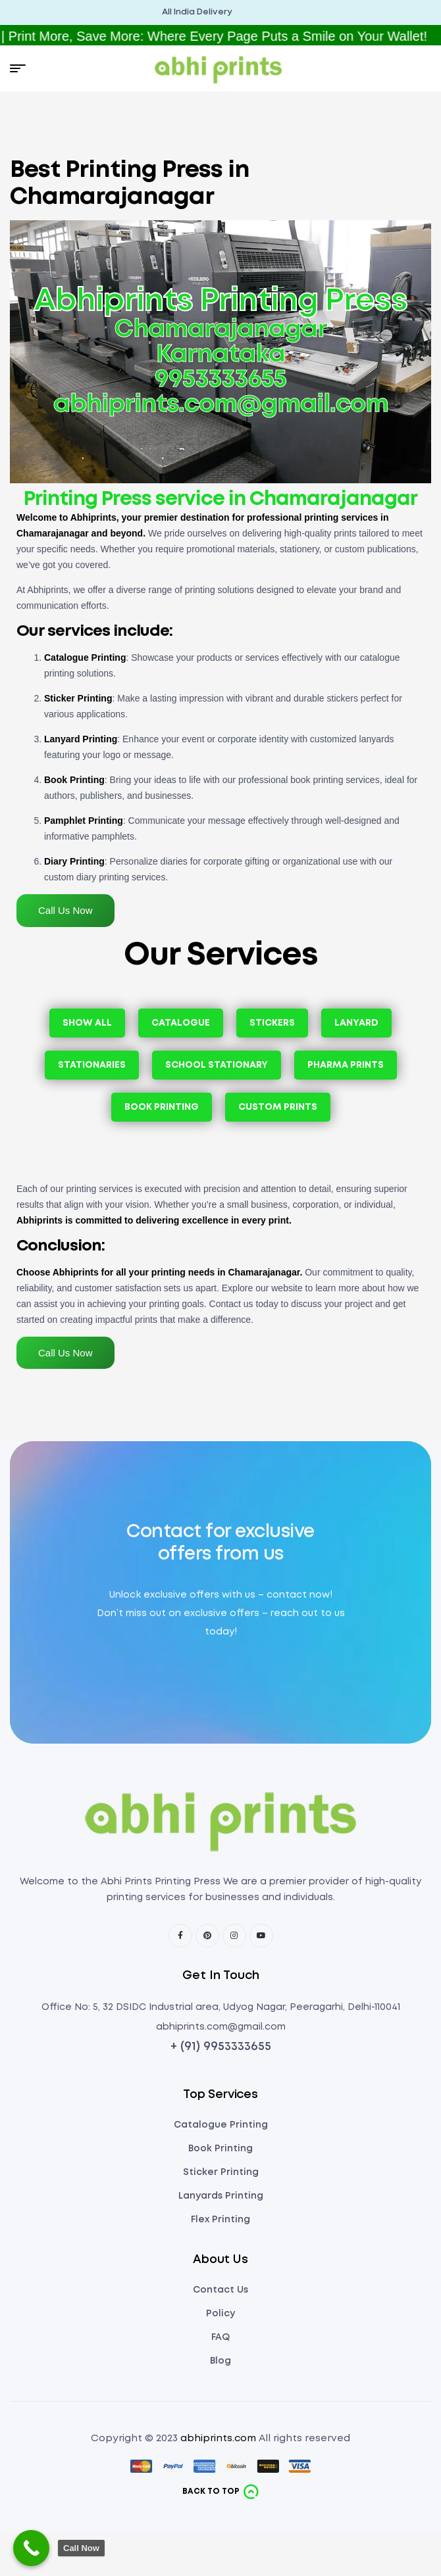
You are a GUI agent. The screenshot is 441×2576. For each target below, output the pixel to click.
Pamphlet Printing (83, 820)
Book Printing (74, 780)
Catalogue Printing (85, 657)
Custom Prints (277, 1107)
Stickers (272, 1023)
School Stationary (216, 1065)
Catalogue (180, 1023)
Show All (87, 1023)
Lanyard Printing (80, 739)
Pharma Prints (345, 1065)
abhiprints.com (218, 2438)
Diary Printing (74, 861)
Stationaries (92, 1065)
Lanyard (356, 1023)
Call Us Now (65, 910)
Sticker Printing (78, 698)
